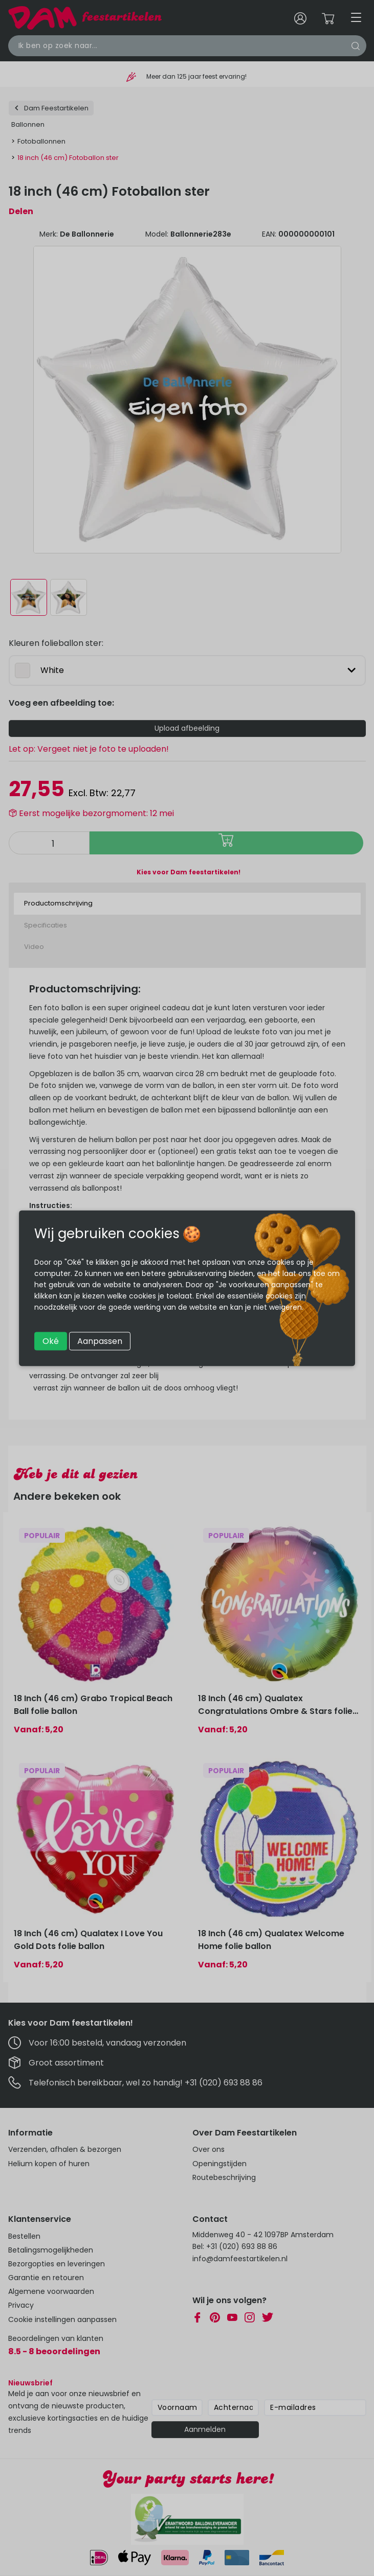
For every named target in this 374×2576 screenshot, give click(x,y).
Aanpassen (99, 1341)
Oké (50, 1341)
